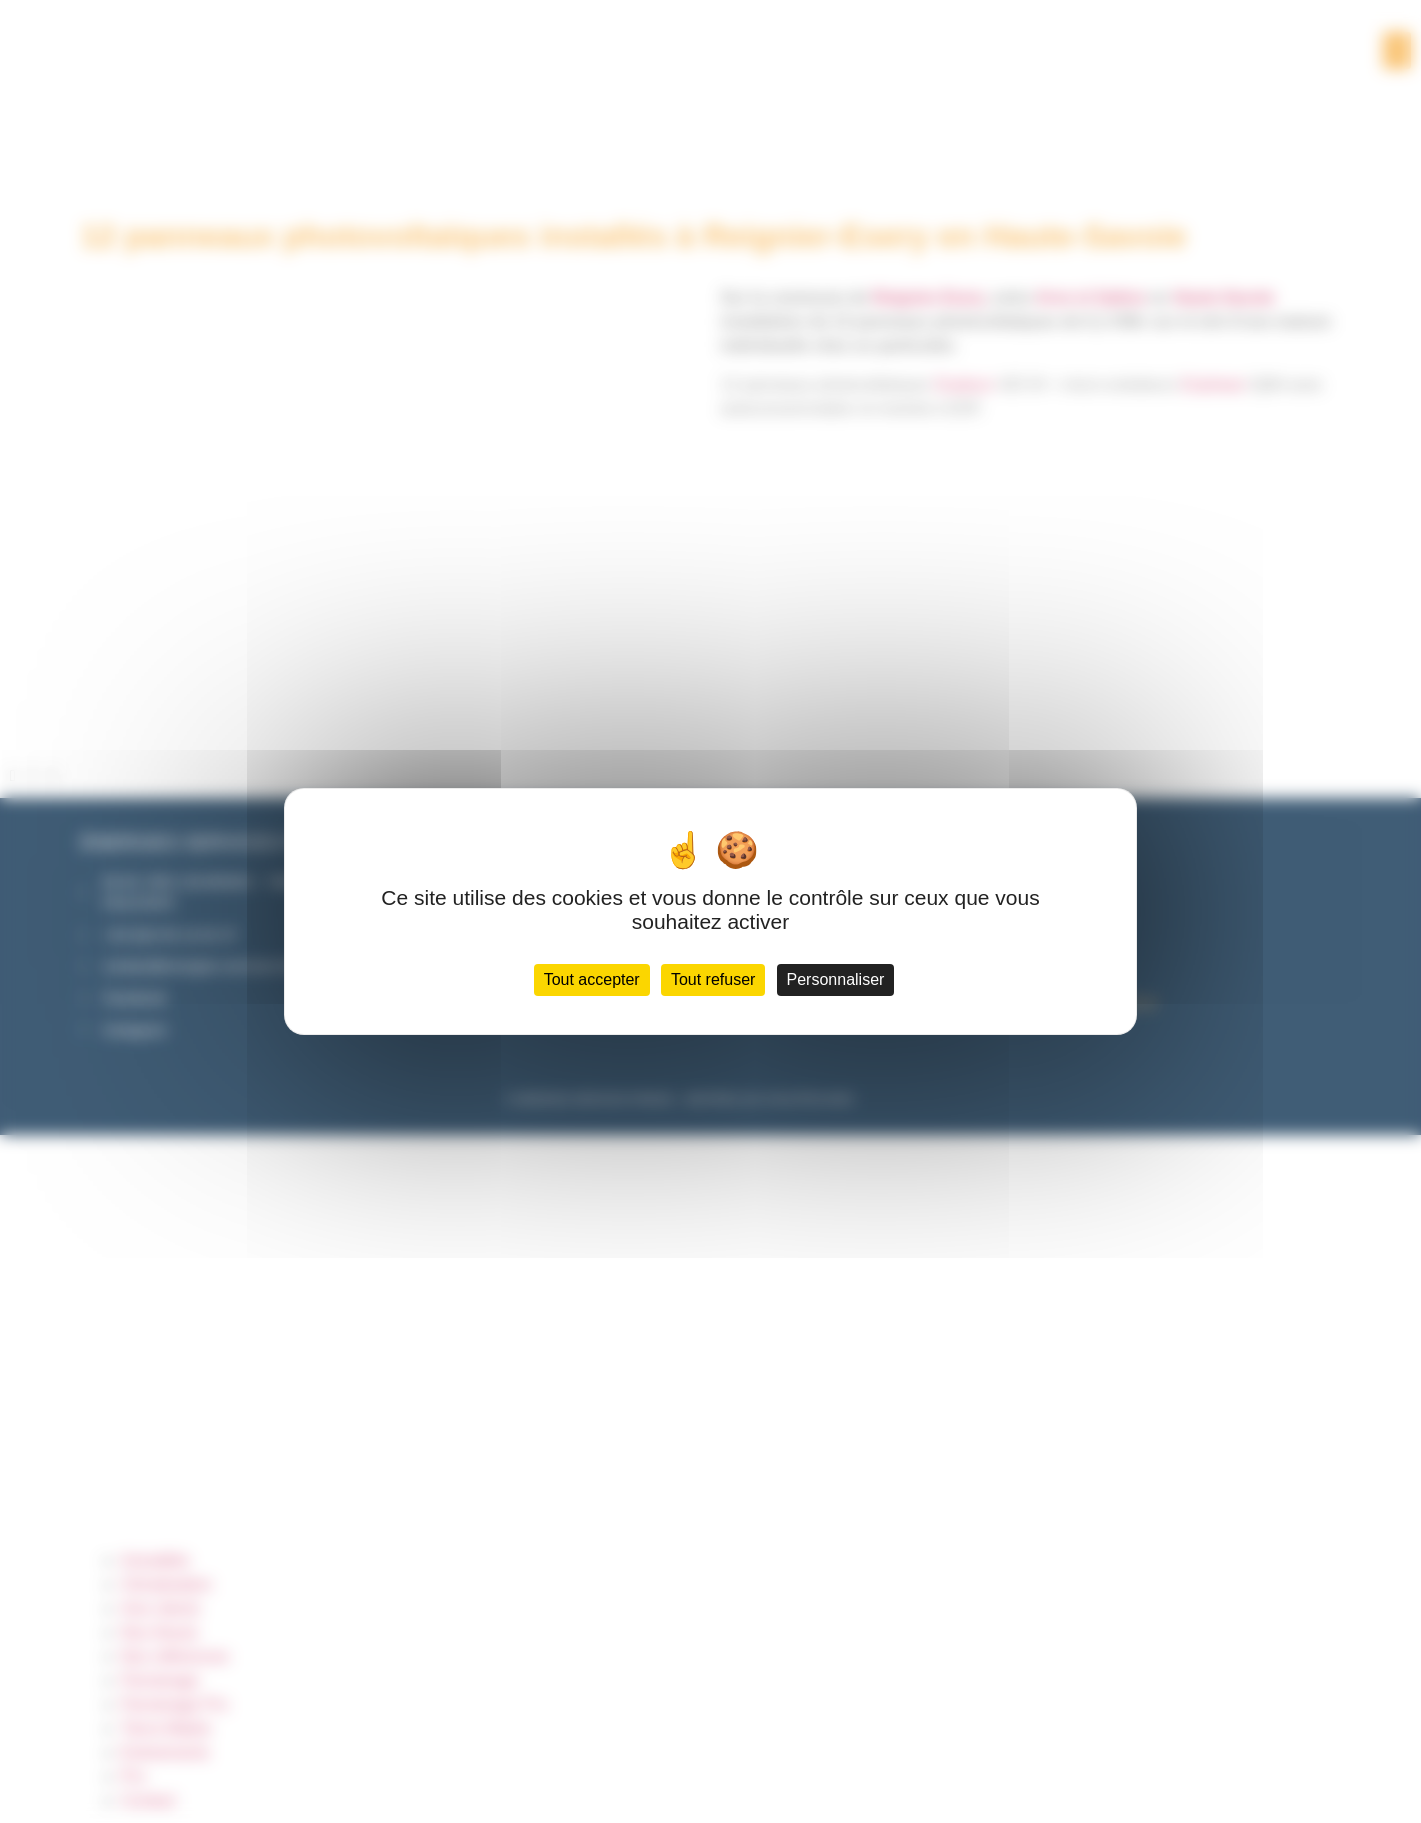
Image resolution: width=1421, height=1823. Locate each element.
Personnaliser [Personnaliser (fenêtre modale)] (836, 979)
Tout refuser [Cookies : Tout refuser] (713, 979)
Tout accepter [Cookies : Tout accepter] (592, 979)
